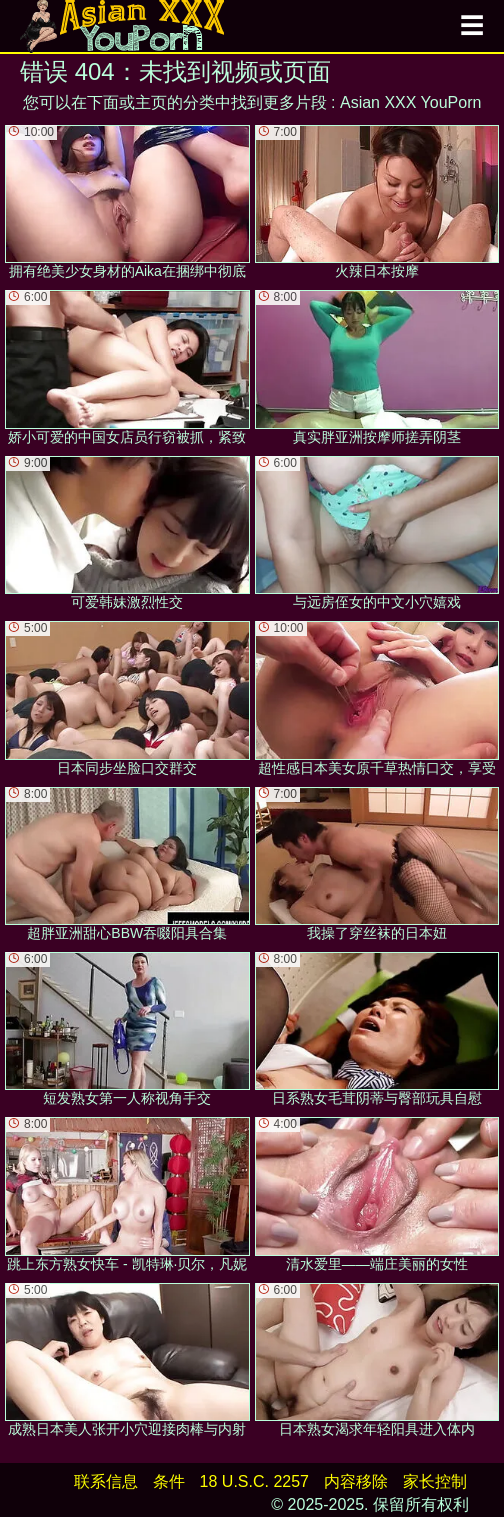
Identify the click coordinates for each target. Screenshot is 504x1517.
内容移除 (356, 1481)
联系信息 (106, 1481)
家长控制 (435, 1481)
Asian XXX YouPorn (410, 102)
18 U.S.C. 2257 (254, 1481)
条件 (169, 1481)
